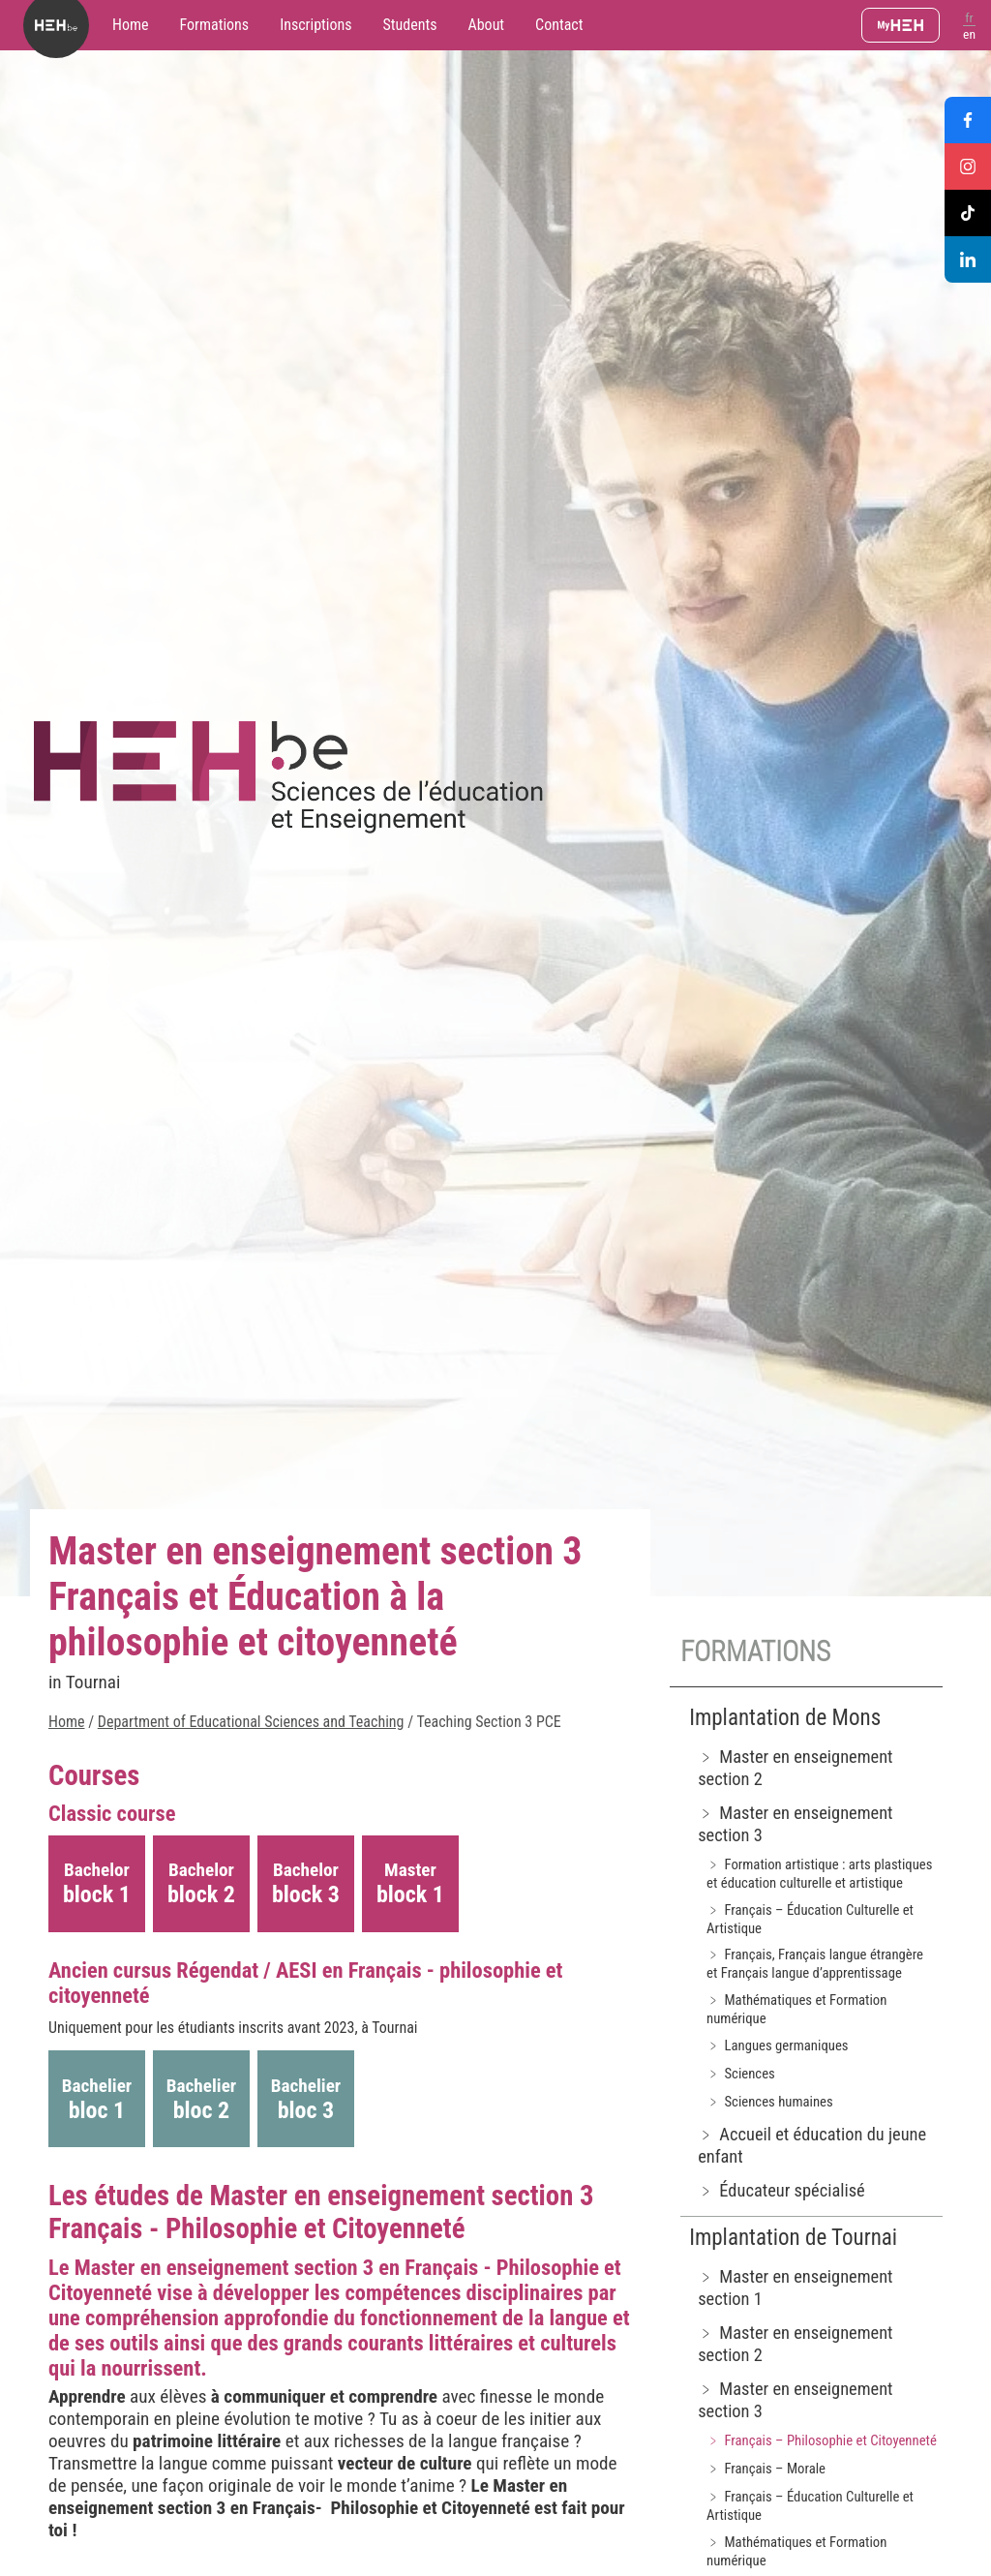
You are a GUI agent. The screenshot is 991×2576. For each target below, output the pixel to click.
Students (410, 24)
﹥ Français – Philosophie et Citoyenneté (821, 2440)
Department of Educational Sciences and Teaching (251, 1721)
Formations (215, 24)
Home (130, 24)
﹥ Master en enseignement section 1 (795, 2287)
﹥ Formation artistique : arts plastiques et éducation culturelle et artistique (819, 1874)
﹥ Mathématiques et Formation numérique (796, 2009)
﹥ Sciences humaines (769, 2101)
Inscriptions (315, 24)
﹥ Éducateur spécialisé (781, 2190)
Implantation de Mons (785, 1718)
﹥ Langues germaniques (777, 2045)
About (485, 24)
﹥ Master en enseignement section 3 (795, 1824)
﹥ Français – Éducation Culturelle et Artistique (810, 1919)
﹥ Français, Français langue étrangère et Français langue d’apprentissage (814, 1964)
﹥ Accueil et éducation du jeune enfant (812, 2145)
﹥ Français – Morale (766, 2468)
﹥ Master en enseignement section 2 (795, 1767)
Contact (559, 24)
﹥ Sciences (740, 2073)
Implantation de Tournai (793, 2238)
